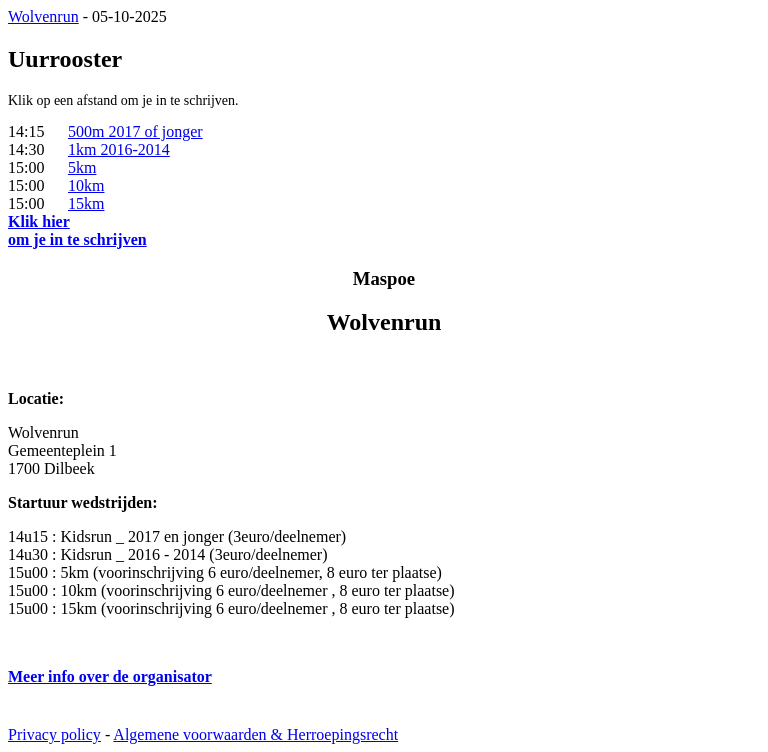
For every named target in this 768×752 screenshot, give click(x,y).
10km (86, 185)
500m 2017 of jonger (135, 131)
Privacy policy (54, 734)
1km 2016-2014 (119, 149)
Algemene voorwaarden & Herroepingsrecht (255, 734)
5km (82, 167)
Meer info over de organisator (110, 676)
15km (86, 203)
